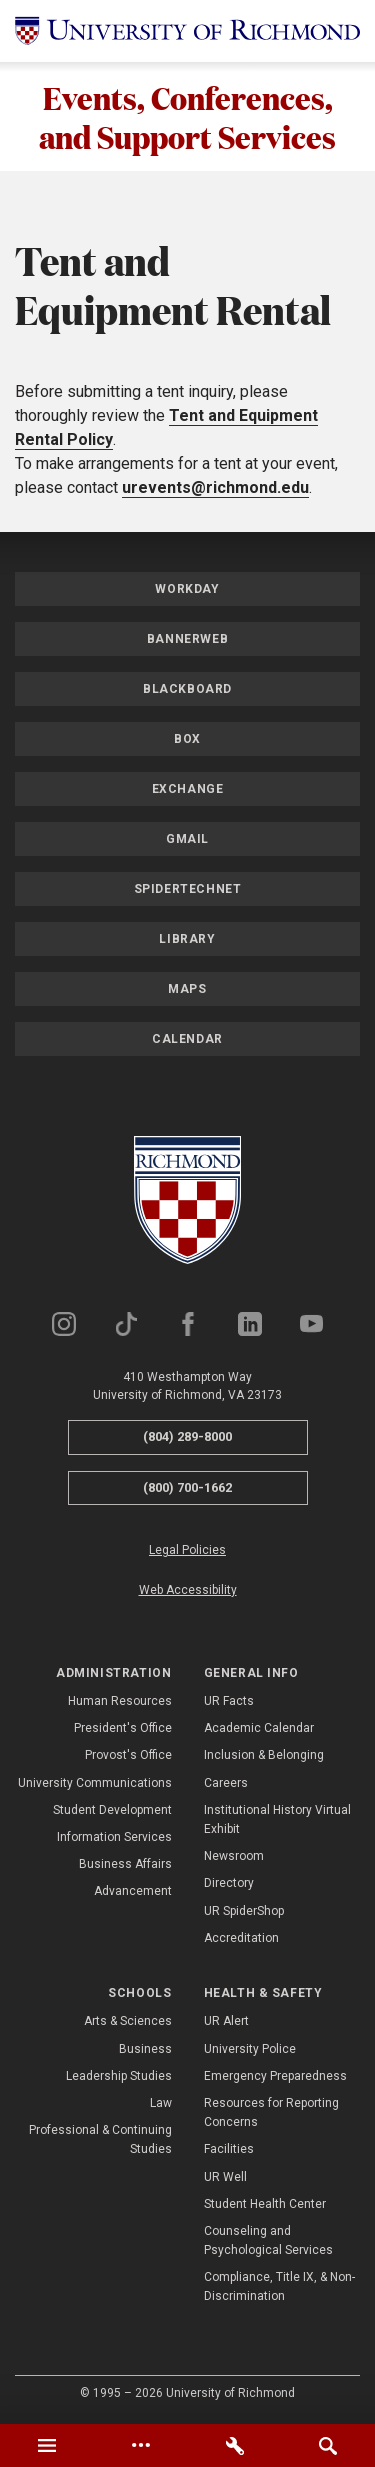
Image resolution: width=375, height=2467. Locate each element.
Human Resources (120, 1702)
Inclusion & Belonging (264, 1756)
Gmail (187, 840)
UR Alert (226, 2022)
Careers (226, 1784)
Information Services (114, 1838)
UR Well (225, 2177)
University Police (250, 2050)
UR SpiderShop (244, 1912)
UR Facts (229, 1702)
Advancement (133, 1892)
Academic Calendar (259, 1729)
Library (187, 940)
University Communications (95, 1784)
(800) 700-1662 (187, 1488)
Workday (187, 590)
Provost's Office (128, 1756)
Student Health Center (265, 2205)
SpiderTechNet (188, 890)
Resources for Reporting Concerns (271, 2113)
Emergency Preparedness (275, 2077)
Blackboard (187, 690)
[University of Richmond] (187, 31)
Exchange (188, 790)
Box (187, 740)
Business (145, 2050)
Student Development (112, 1811)
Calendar (187, 1040)
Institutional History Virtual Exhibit (277, 1820)
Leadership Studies (119, 2077)
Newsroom (234, 1857)
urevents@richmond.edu (215, 488)
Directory (229, 1884)
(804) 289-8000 (187, 1437)
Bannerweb (187, 640)
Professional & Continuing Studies (100, 2140)
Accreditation (241, 1939)
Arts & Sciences (128, 2022)
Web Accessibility (188, 1591)
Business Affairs (125, 1865)
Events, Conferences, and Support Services (187, 117)
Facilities (229, 2150)
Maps (187, 990)
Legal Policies (187, 1551)
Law (161, 2104)
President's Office (123, 1729)
